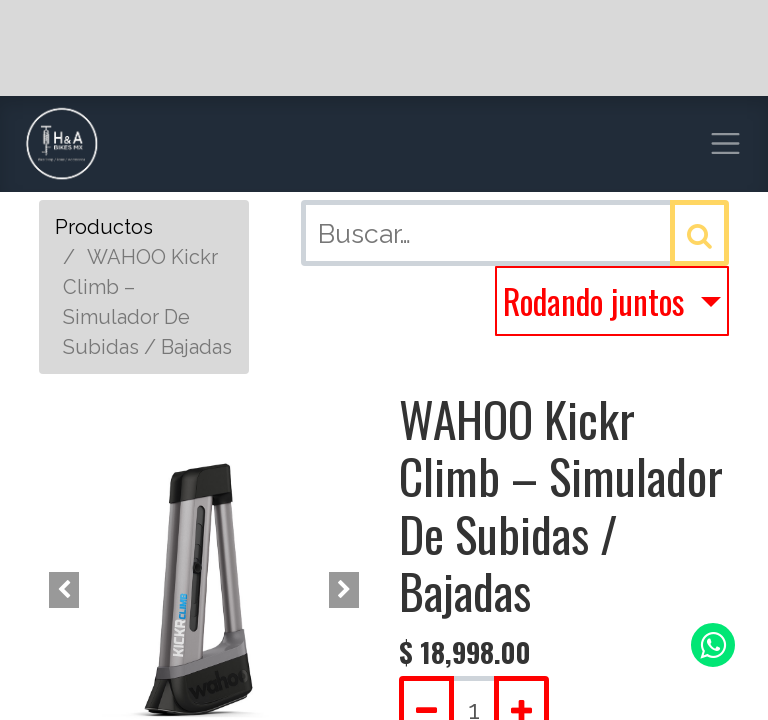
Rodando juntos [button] (597, 301)
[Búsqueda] (699, 233)
